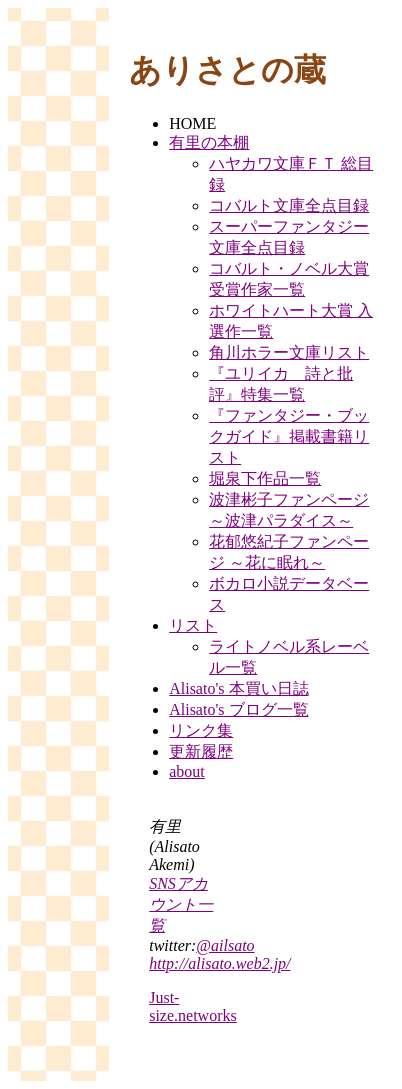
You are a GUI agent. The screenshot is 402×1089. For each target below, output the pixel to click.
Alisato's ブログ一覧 (238, 709)
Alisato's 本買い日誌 (238, 688)
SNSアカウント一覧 (181, 904)
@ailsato (225, 945)
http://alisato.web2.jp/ (219, 963)
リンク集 (201, 730)
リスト (193, 625)
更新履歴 (201, 751)
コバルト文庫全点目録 (289, 205)
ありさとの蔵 (227, 70)
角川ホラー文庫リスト (289, 352)
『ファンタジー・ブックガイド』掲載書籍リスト (289, 436)
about (187, 771)
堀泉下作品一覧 (265, 478)
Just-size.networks (193, 1006)
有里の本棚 (209, 142)
